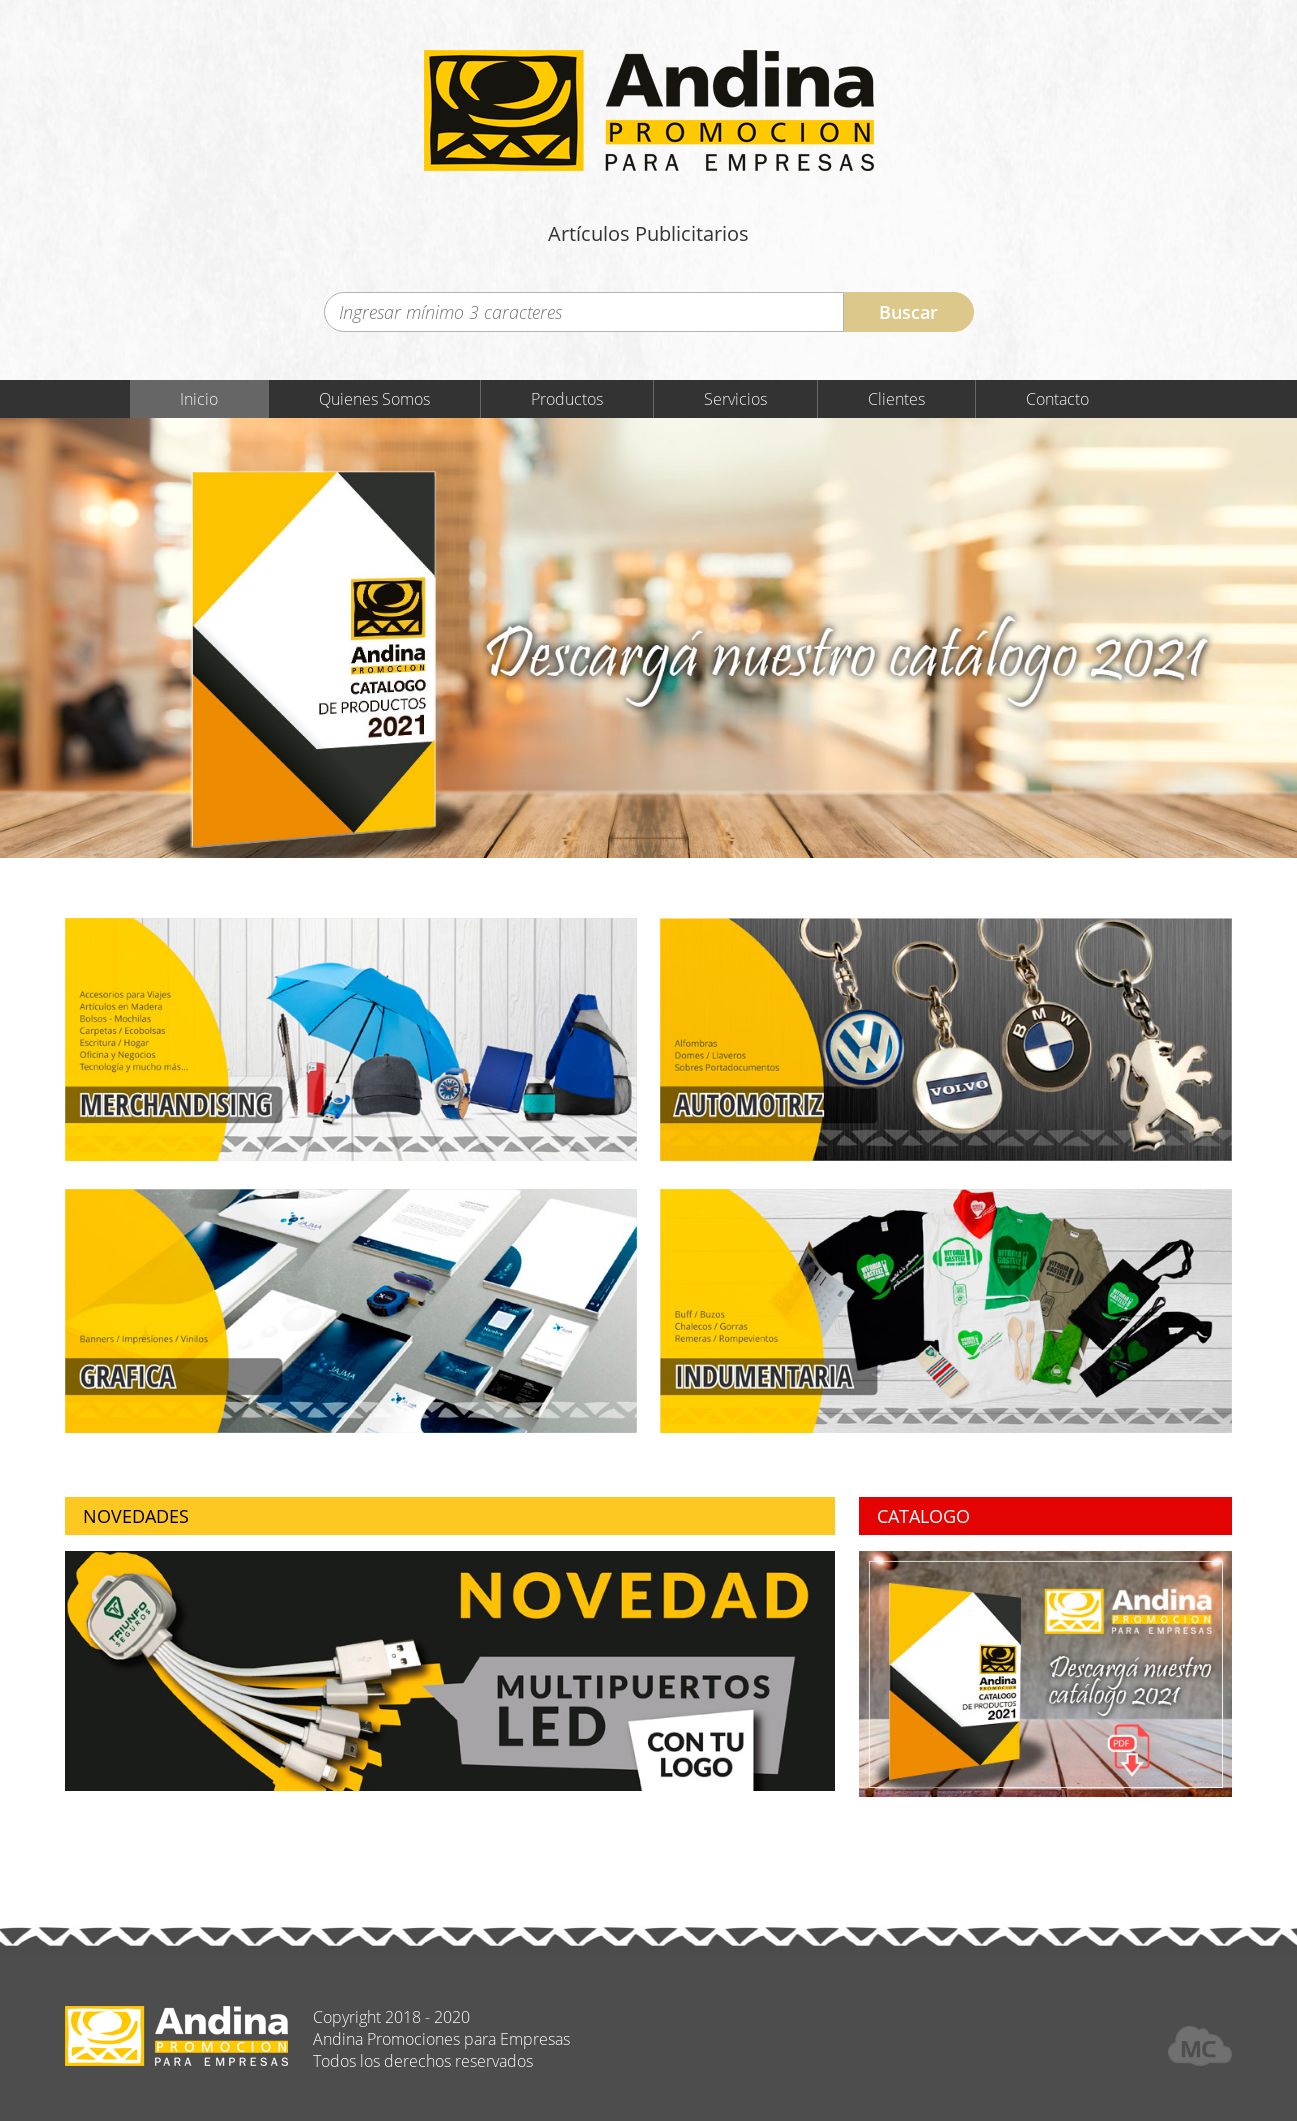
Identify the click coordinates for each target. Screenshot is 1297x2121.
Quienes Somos (374, 399)
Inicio (199, 399)
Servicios (735, 399)
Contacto (1057, 399)
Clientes (896, 399)
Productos (567, 399)
